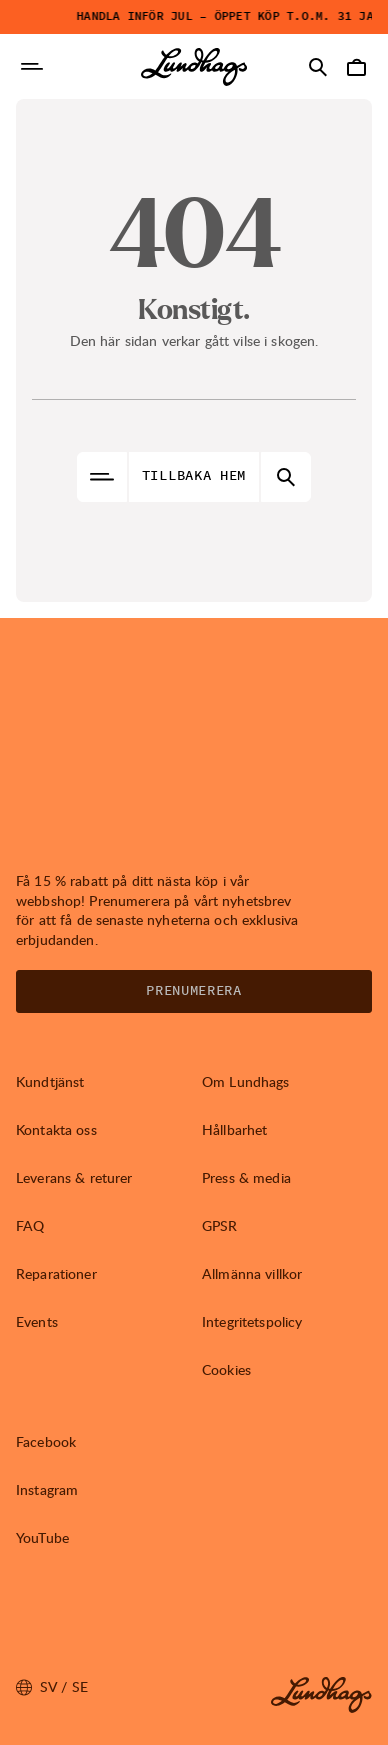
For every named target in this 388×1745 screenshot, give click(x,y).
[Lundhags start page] (194, 67)
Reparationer (56, 1273)
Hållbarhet (234, 1129)
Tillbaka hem (194, 476)
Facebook (46, 1441)
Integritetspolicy (252, 1321)
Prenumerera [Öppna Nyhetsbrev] (194, 991)
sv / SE (52, 1687)
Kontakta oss (56, 1129)
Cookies (226, 1369)
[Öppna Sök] (318, 67)
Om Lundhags (246, 1081)
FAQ (30, 1225)
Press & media (246, 1177)
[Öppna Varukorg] (356, 67)
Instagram (47, 1489)
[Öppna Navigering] (32, 67)
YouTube (42, 1537)
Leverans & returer (74, 1177)
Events (37, 1321)
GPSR (220, 1225)
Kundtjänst (50, 1081)
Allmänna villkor (252, 1273)
